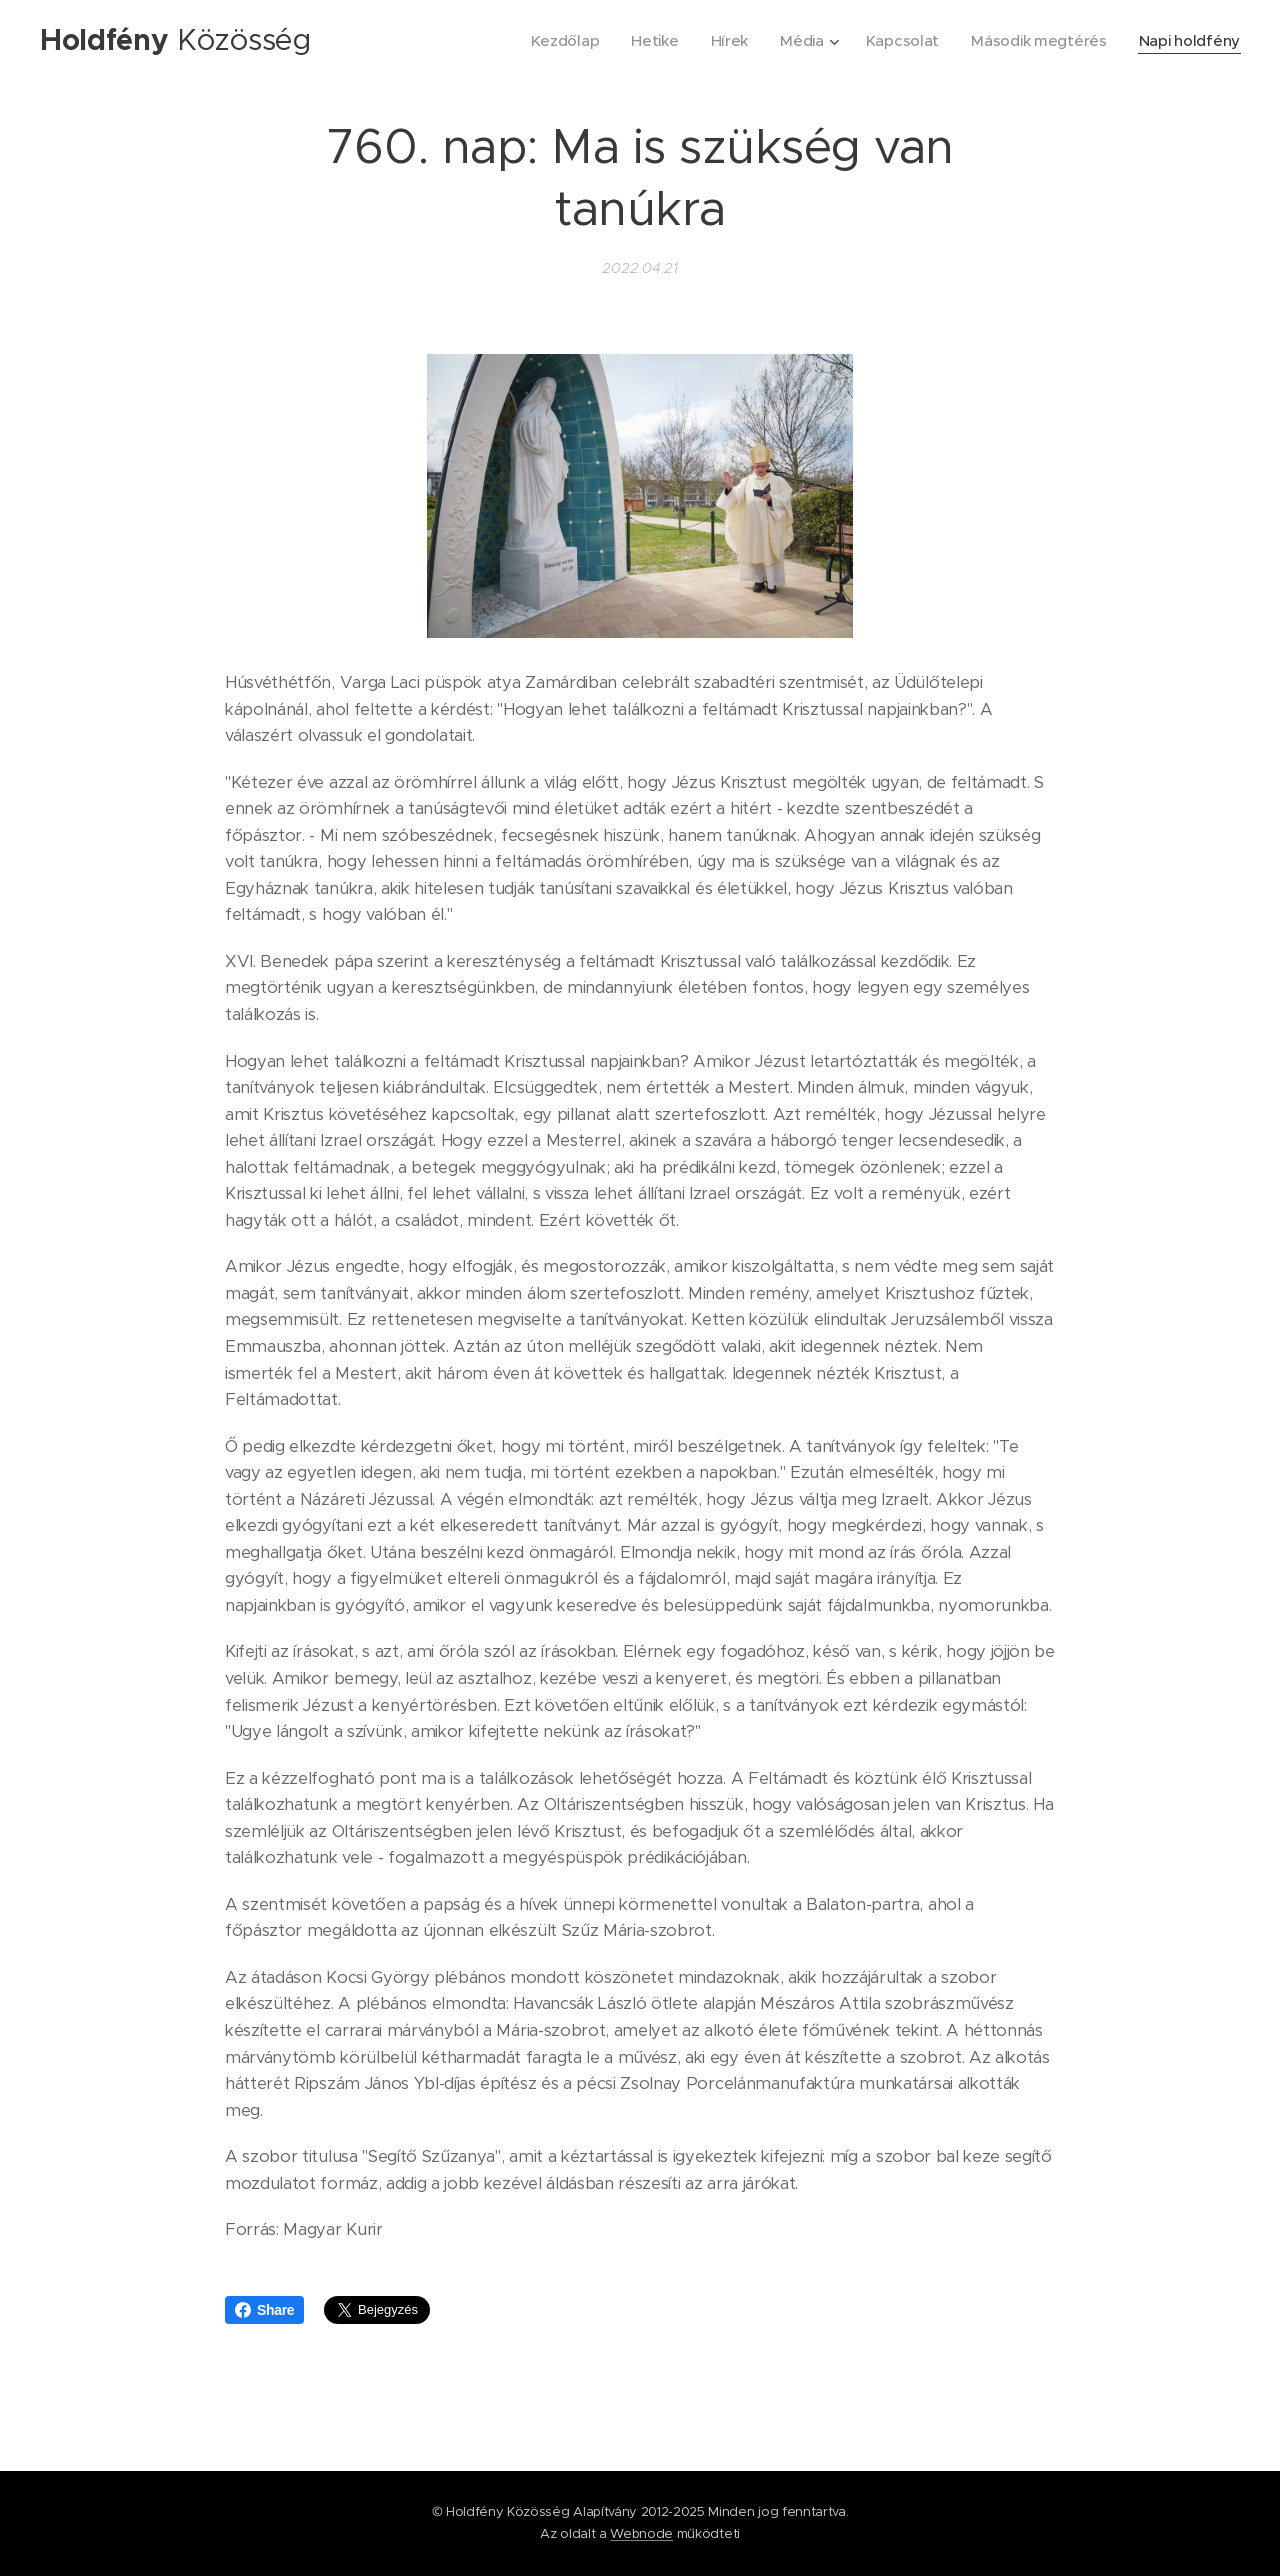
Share (264, 2310)
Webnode (641, 2533)
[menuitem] (554, 41)
